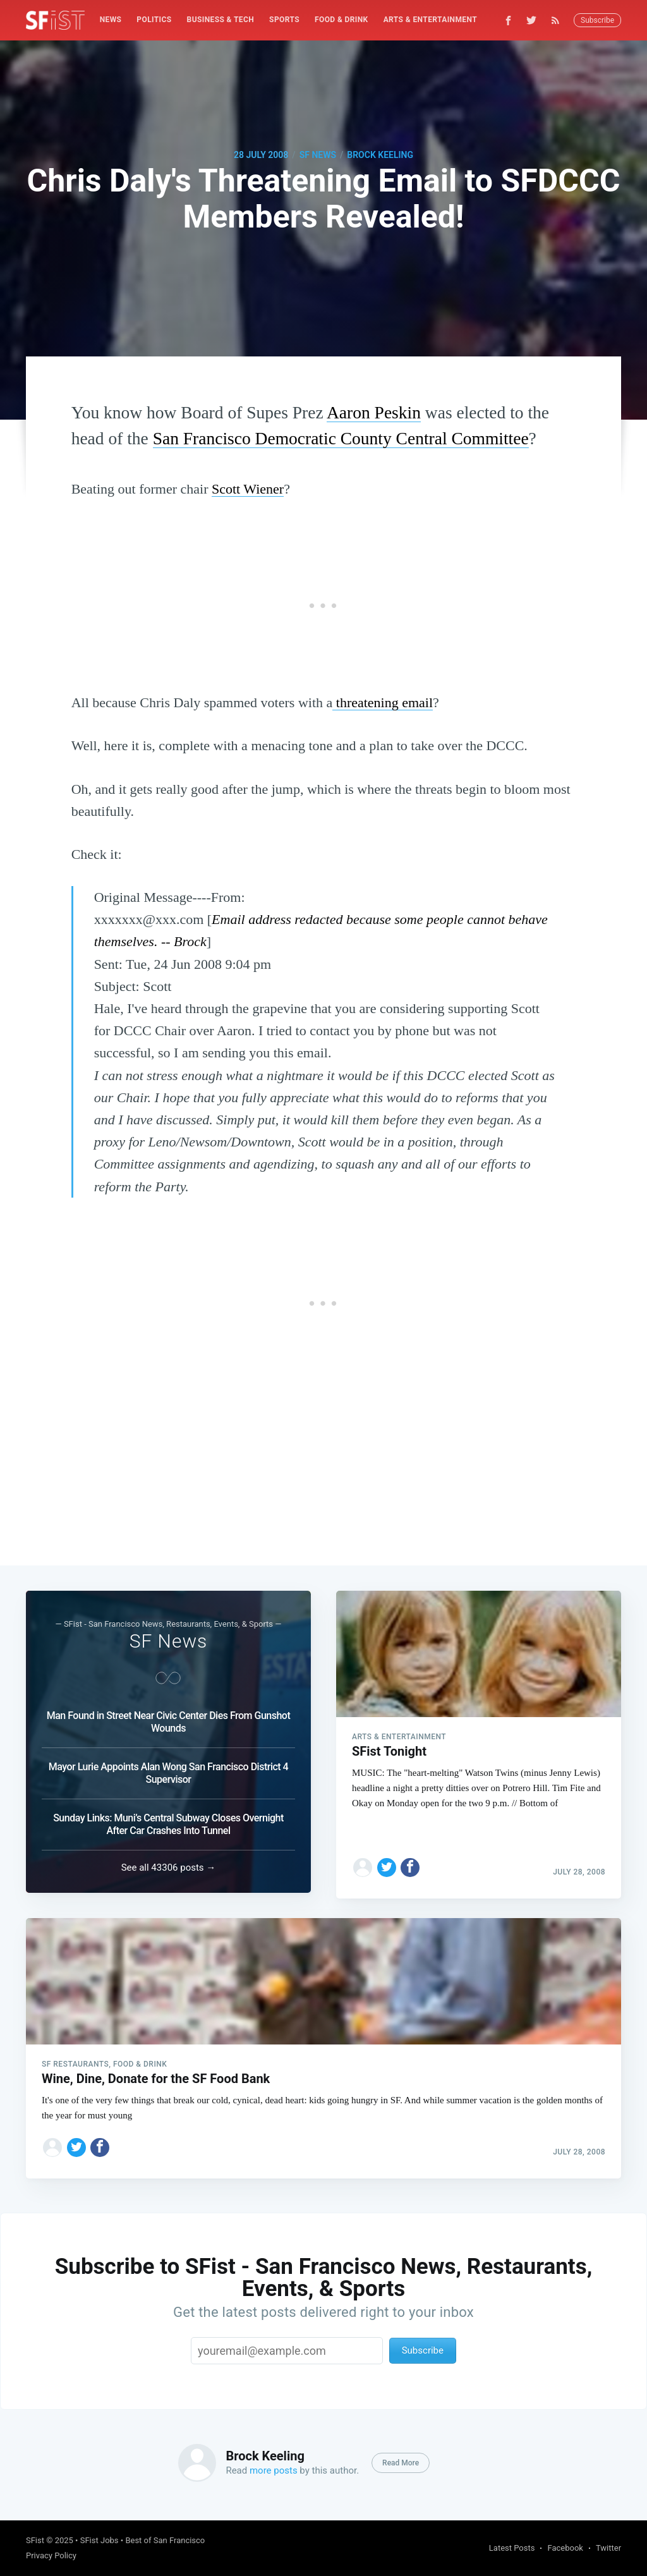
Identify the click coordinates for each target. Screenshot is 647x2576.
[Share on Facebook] (410, 1857)
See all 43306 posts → (168, 1862)
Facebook (565, 2548)
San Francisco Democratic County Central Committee (341, 438)
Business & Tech (221, 19)
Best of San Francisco (165, 2540)
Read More (400, 2462)
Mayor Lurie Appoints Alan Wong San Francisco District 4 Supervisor (168, 1768)
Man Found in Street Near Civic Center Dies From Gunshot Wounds (169, 1716)
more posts (274, 2470)
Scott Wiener (248, 489)
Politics (153, 19)
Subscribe (597, 20)
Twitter (608, 2548)
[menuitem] (111, 20)
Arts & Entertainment (430, 19)
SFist (35, 2540)
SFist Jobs (99, 2540)
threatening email (382, 702)
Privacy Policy (51, 2555)
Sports (284, 19)
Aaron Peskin (374, 412)
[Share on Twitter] (386, 1857)
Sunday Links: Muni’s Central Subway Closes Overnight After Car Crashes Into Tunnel (168, 1819)
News (111, 19)
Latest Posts (512, 2548)
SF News (317, 155)
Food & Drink (341, 19)
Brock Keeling (380, 155)
